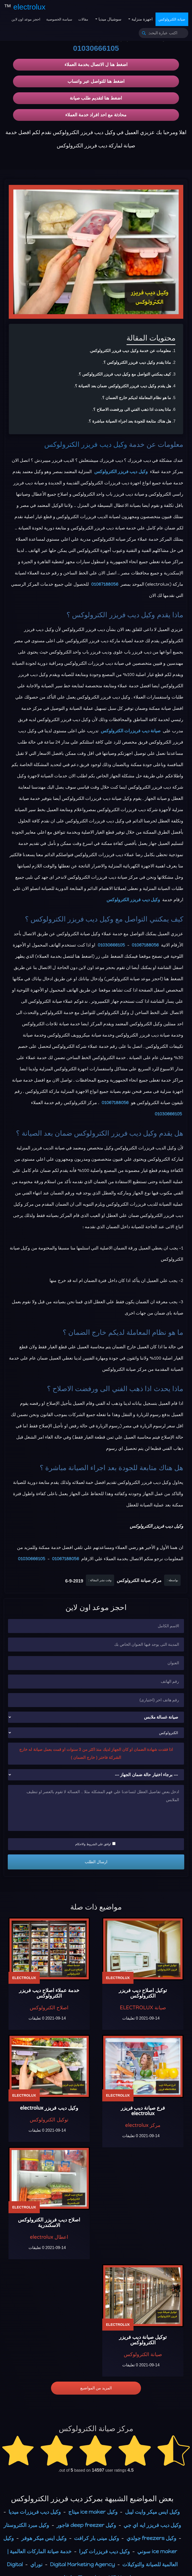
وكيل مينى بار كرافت (96, 2538)
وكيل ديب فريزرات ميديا (34, 2512)
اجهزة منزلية (141, 19)
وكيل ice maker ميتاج (92, 2512)
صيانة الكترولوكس (171, 19)
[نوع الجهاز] (96, 1717)
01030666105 (96, 48)
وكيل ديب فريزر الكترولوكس (85, 444)
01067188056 (104, 584)
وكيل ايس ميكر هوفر (43, 2538)
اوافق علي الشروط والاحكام (95, 1844)
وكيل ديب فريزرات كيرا (104, 2551)
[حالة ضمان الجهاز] (96, 1775)
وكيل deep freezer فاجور (86, 2525)
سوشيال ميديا (109, 19)
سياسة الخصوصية (59, 19)
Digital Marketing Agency (82, 2564)
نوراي (36, 2564)
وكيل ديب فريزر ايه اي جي (152, 2525)
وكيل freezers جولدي (151, 2538)
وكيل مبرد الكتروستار (26, 2525)
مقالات (83, 19)
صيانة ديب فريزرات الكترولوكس (130, 731)
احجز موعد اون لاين (26, 19)
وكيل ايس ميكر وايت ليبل (152, 2512)
